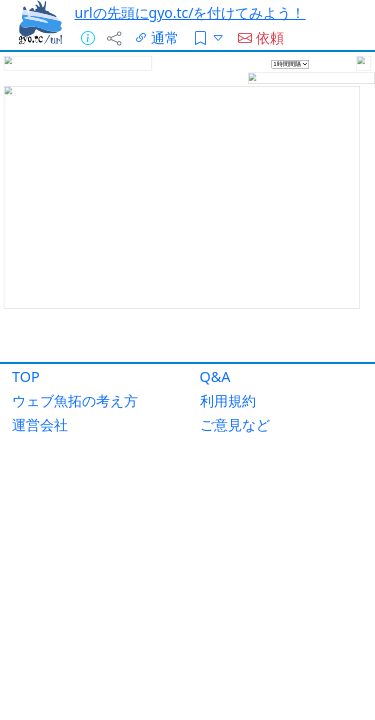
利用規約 (228, 400)
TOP (26, 376)
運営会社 (40, 424)
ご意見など (235, 424)
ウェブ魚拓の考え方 (75, 400)
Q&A (215, 376)
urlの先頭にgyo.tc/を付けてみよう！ (190, 12)
